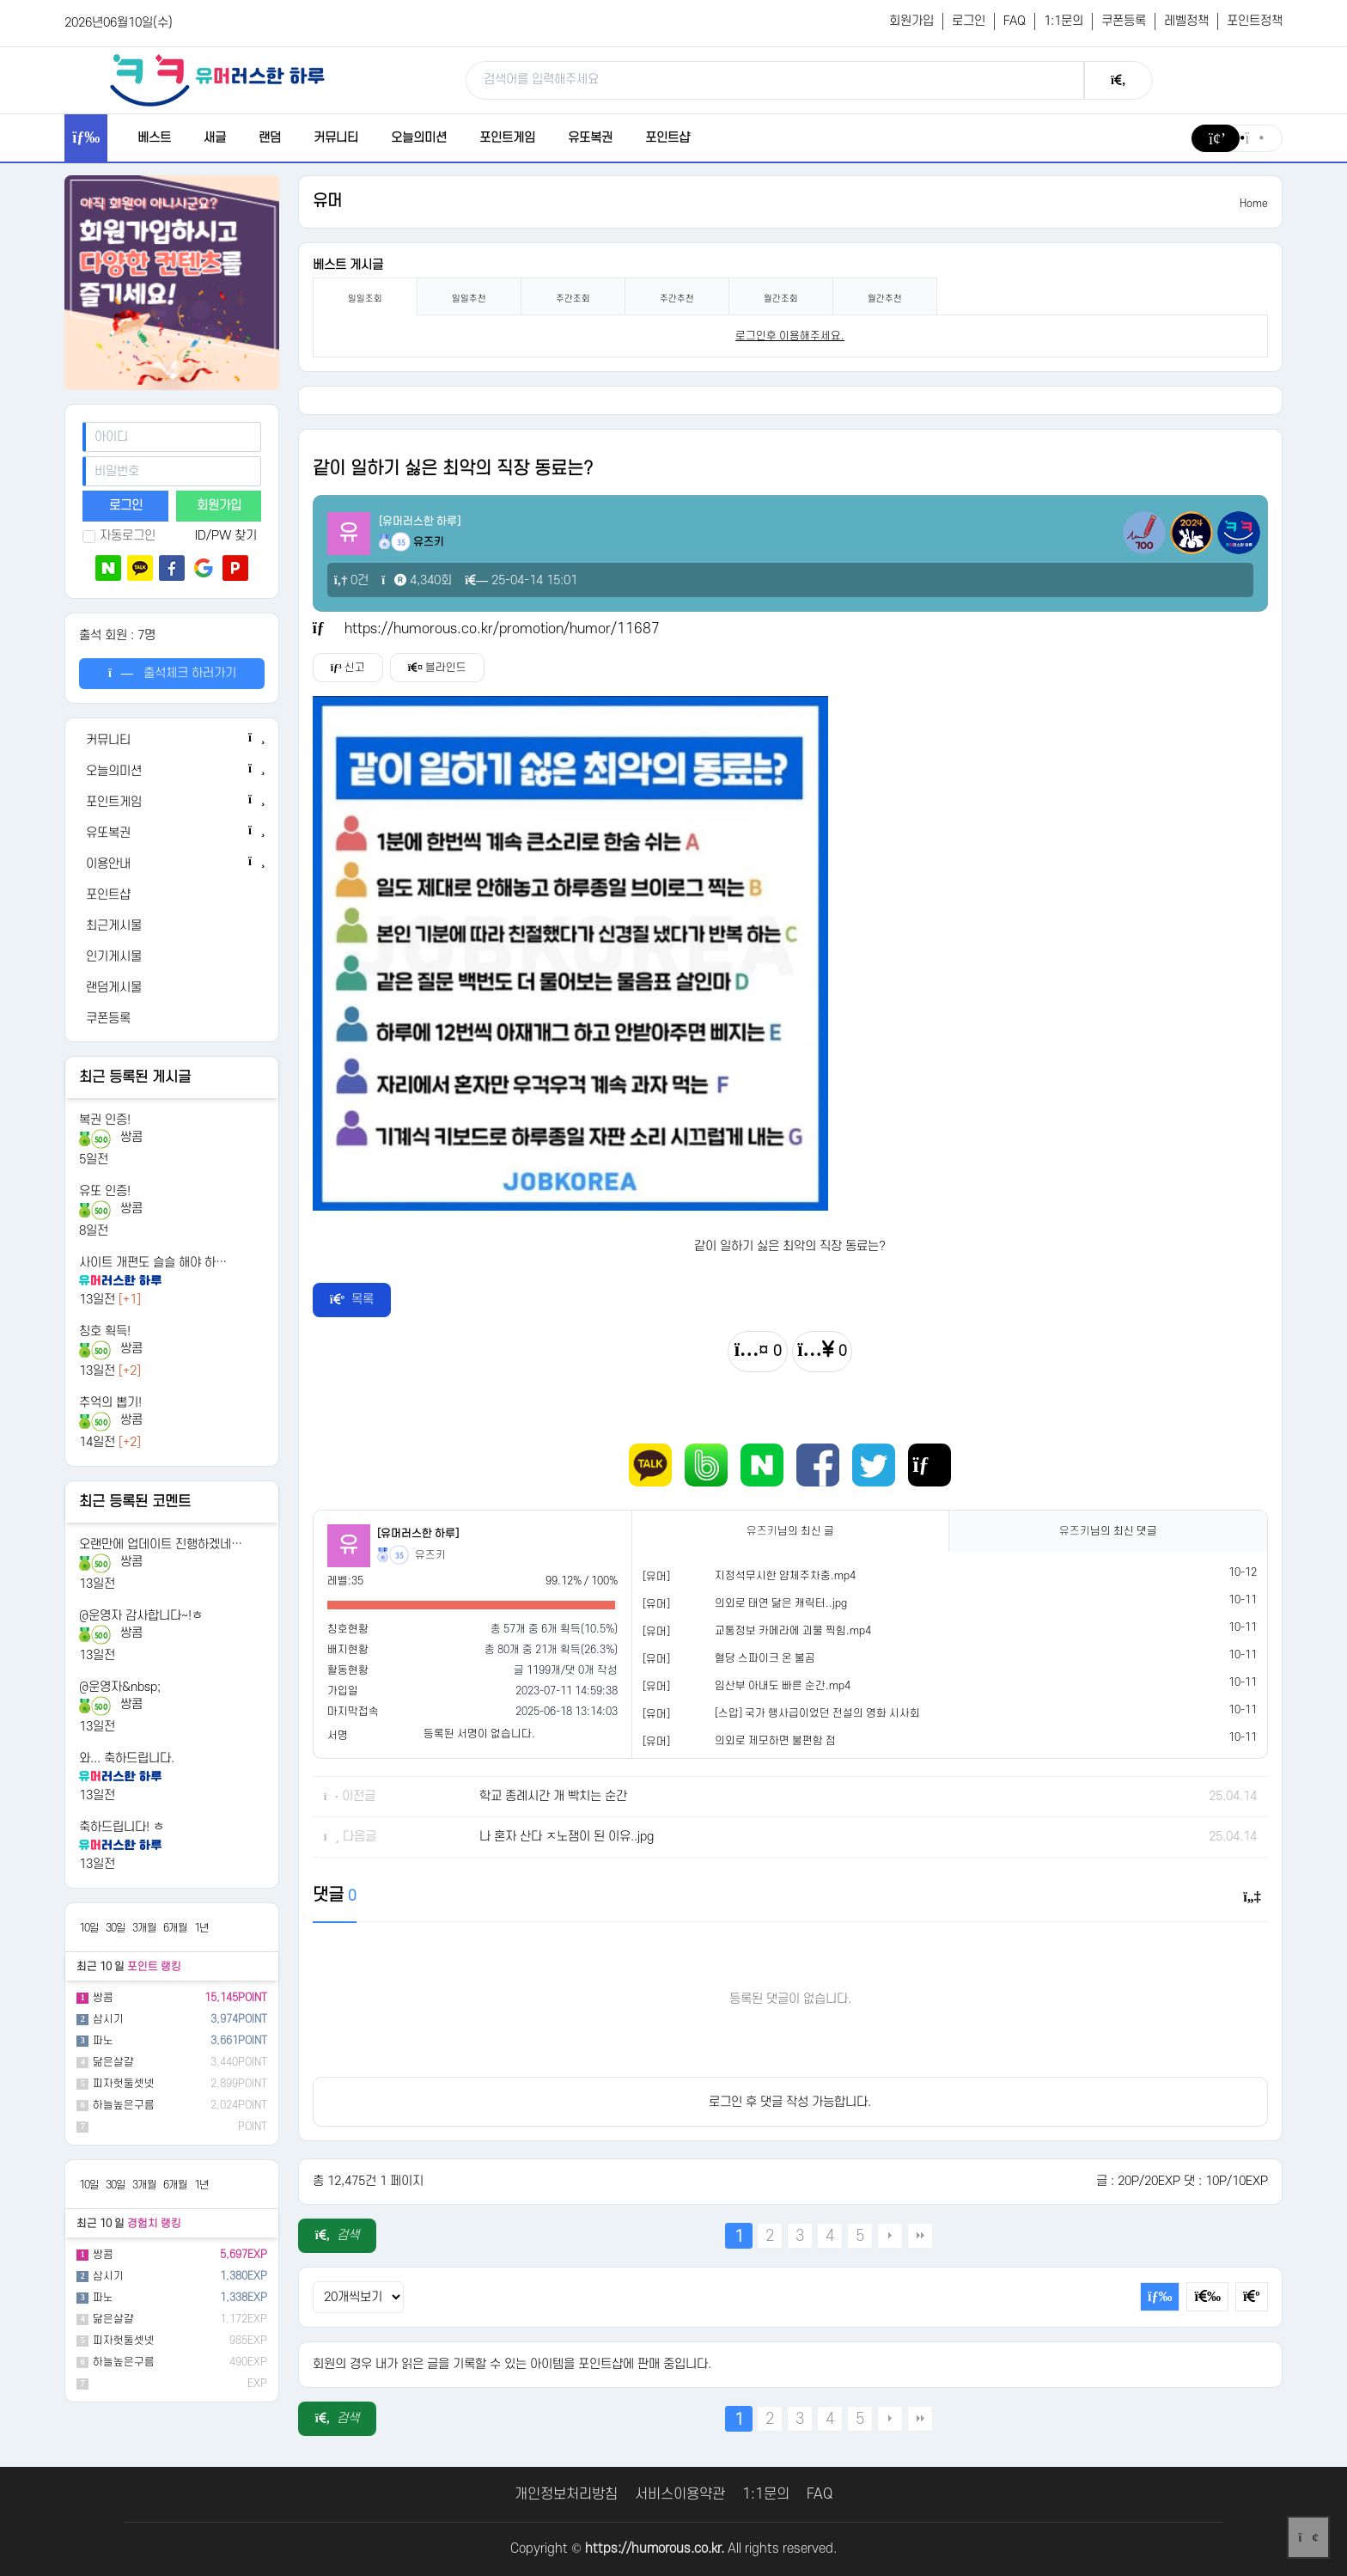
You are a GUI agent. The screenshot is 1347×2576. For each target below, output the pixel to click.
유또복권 (590, 138)
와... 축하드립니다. (126, 1758)
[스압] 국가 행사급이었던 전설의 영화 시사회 (817, 1713)
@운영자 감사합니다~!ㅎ (141, 1615)
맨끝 (920, 2236)
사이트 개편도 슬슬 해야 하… (153, 1262)
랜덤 (270, 138)
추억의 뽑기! (110, 1402)
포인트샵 (667, 138)
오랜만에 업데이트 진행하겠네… (160, 1544)
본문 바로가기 (0, 0)
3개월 (144, 1928)
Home (1254, 204)
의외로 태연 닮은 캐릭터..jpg (781, 1603)
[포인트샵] (171, 895)
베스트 (154, 138)
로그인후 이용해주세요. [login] (789, 336)
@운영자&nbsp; (120, 1687)
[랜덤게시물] (171, 988)
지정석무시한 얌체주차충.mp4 (785, 1576)
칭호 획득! (105, 1331)
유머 (327, 201)
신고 (348, 668)
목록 (352, 1299)
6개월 (175, 1928)
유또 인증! (105, 1191)
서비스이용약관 (680, 2494)
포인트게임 (507, 138)
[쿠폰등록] (171, 1019)
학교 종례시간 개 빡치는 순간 (553, 1796)
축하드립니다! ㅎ (121, 1827)
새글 (215, 138)
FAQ (1014, 21)
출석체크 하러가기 (172, 673)
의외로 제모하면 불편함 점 (775, 1741)
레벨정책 (1186, 21)
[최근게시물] (171, 926)
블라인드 (437, 668)
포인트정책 (1255, 21)
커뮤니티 (336, 138)
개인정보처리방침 (566, 2494)
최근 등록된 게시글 (135, 1077)
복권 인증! (105, 1120)
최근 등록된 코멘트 (135, 1502)
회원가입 (911, 21)
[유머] (656, 1577)
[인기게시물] (171, 957)
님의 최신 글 (790, 1531)
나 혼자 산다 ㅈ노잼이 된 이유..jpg (566, 1836)
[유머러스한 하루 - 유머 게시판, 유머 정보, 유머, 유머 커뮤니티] (217, 80)
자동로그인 (118, 535)
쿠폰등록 (1123, 21)
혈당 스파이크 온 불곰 (765, 1658)
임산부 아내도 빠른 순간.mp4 (782, 1686)
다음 (890, 2236)
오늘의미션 (419, 138)
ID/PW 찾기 (226, 535)
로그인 (968, 21)
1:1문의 (1063, 21)
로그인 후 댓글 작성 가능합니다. (790, 2102)
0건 (351, 580)
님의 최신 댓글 (1108, 1531)
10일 (89, 1928)
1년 (201, 1928)
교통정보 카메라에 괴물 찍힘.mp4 (793, 1631)
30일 (115, 1928)
